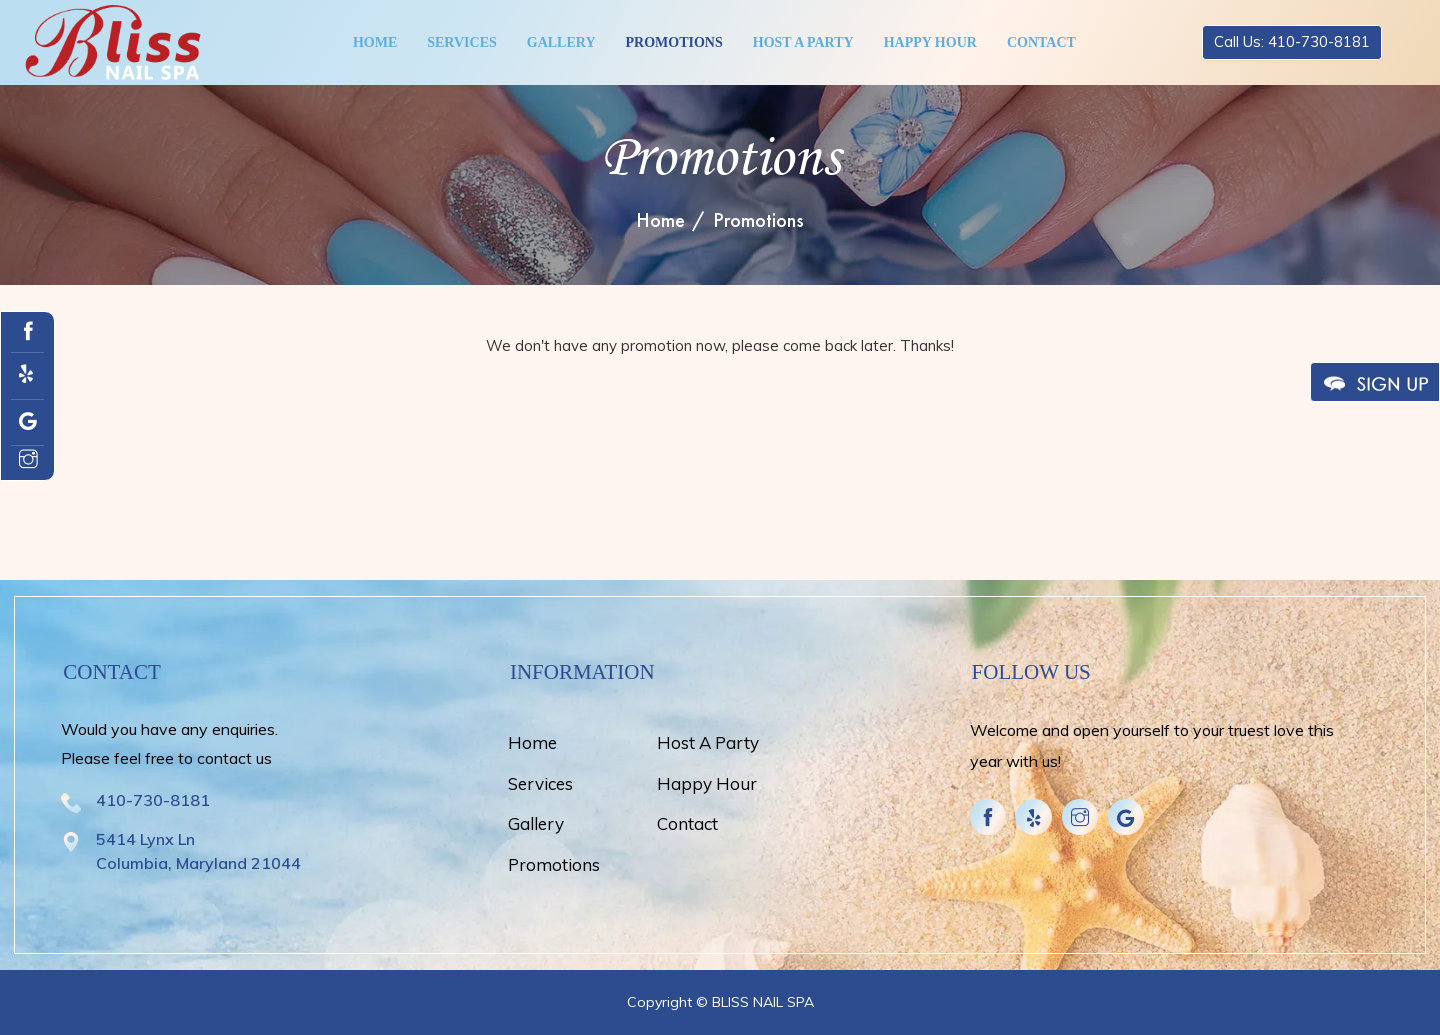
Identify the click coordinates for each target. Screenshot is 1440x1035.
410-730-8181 (153, 800)
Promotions (674, 42)
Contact (1041, 42)
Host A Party (803, 42)
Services (462, 42)
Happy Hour (930, 42)
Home (375, 42)
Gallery (561, 42)
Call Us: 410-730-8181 (1292, 41)
